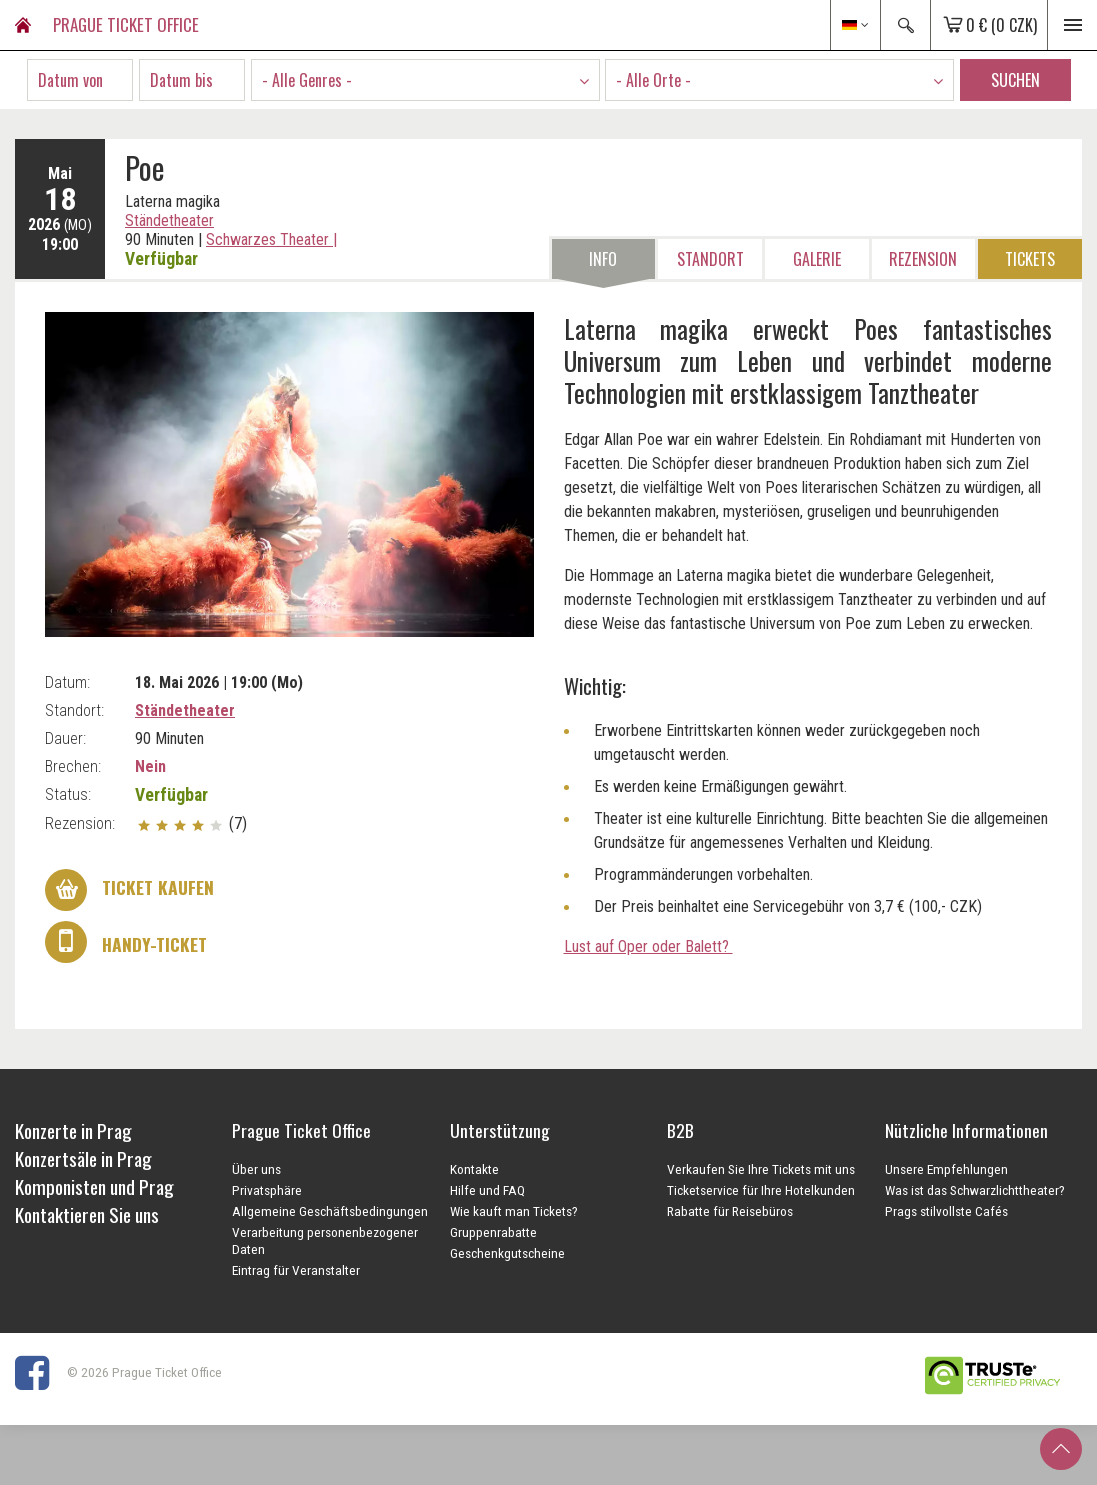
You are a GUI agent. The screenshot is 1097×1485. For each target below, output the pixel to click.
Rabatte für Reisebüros (730, 1211)
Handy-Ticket (126, 942)
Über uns (256, 1169)
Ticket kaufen (129, 890)
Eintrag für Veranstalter (296, 1270)
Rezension (923, 259)
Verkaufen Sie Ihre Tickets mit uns (761, 1169)
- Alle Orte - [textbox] (653, 80)
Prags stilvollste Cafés (946, 1211)
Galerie (817, 259)
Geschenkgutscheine (507, 1253)
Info (603, 259)
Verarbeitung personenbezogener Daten (325, 1240)
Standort (710, 259)
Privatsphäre (267, 1190)
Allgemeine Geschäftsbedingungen (330, 1211)
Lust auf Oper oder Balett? (648, 946)
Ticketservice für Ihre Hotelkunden (761, 1190)
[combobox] (425, 80)
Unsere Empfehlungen (946, 1169)
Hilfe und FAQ (487, 1190)
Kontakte (474, 1169)
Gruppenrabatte (493, 1232)
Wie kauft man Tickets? (514, 1211)
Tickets (1030, 259)
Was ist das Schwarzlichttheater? (975, 1190)
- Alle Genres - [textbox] (307, 80)
